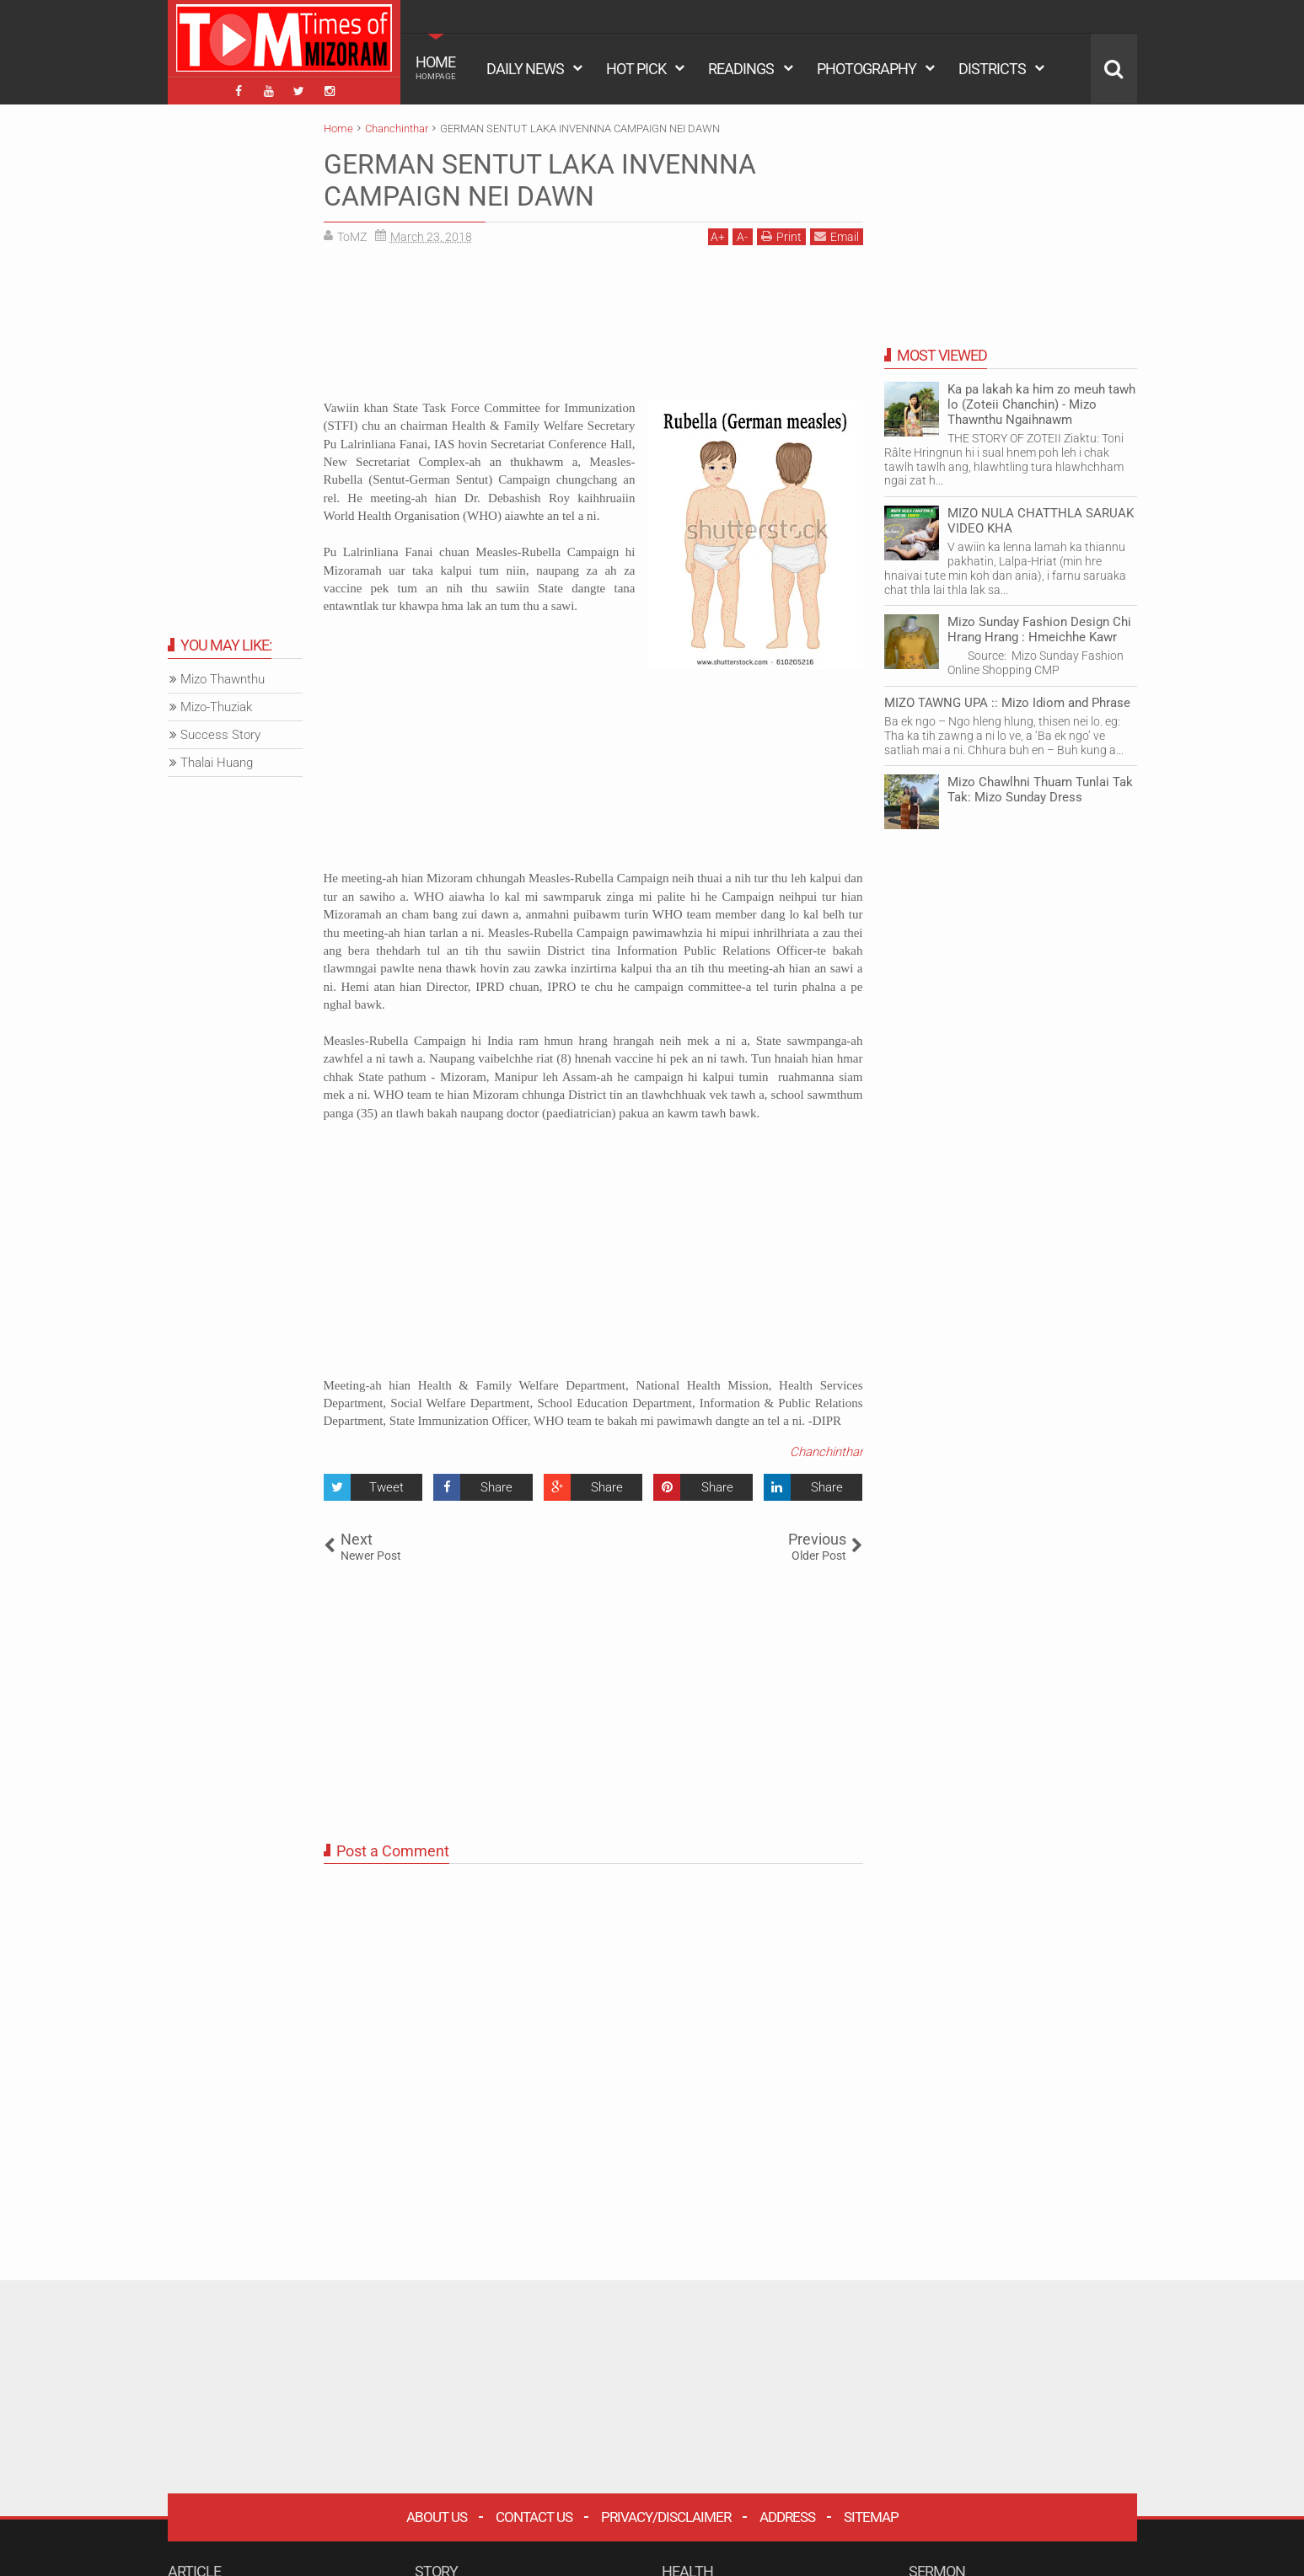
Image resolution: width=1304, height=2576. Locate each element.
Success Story (220, 734)
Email (836, 236)
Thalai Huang (216, 762)
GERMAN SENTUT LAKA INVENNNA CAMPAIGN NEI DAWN (540, 180)
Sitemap (871, 2517)
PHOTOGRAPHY (866, 69)
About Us (436, 2517)
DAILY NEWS (525, 69)
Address (787, 2517)
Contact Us (534, 2517)
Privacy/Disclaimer (666, 2517)
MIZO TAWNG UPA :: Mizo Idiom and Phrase (1007, 702)
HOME (436, 67)
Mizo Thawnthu (222, 679)
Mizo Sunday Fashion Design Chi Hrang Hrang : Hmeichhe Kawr (1039, 629)
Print (781, 236)
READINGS (741, 69)
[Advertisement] (593, 328)
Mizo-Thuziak (216, 707)
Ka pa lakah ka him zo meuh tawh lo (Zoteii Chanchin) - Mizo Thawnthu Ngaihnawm (1041, 404)
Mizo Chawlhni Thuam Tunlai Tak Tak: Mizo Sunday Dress (1040, 789)
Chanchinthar (826, 1451)
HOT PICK (636, 69)
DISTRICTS (992, 69)
